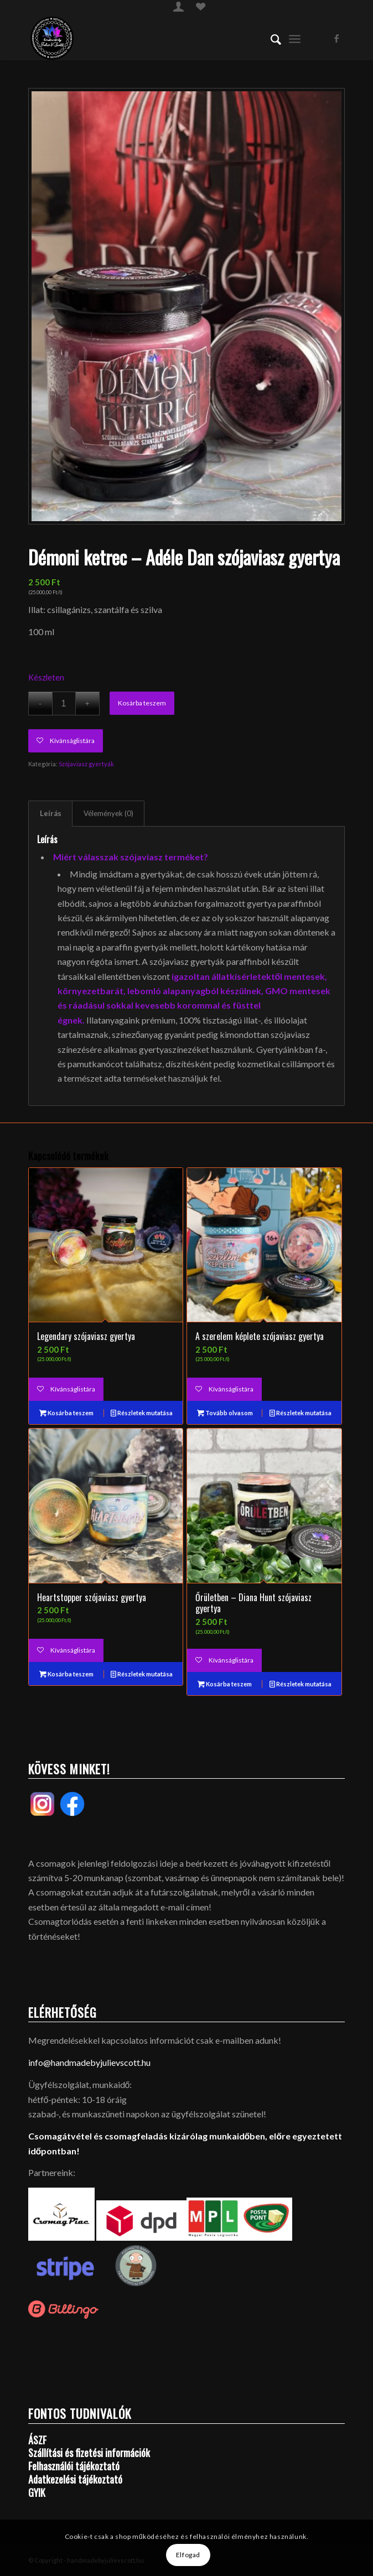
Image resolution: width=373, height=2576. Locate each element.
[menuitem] (178, 6)
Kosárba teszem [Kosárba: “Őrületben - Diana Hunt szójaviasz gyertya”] (225, 1684)
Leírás (50, 813)
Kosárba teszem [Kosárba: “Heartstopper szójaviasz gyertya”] (66, 1674)
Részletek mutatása (142, 1412)
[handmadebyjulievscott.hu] (155, 38)
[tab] (50, 813)
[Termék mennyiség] (64, 703)
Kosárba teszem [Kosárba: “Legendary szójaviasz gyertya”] (66, 1412)
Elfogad (188, 2555)
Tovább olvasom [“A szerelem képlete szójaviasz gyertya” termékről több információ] (225, 1412)
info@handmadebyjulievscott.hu (89, 2062)
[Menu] (295, 38)
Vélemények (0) (108, 813)
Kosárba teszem (142, 703)
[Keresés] (270, 38)
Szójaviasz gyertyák (86, 763)
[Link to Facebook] (336, 38)
